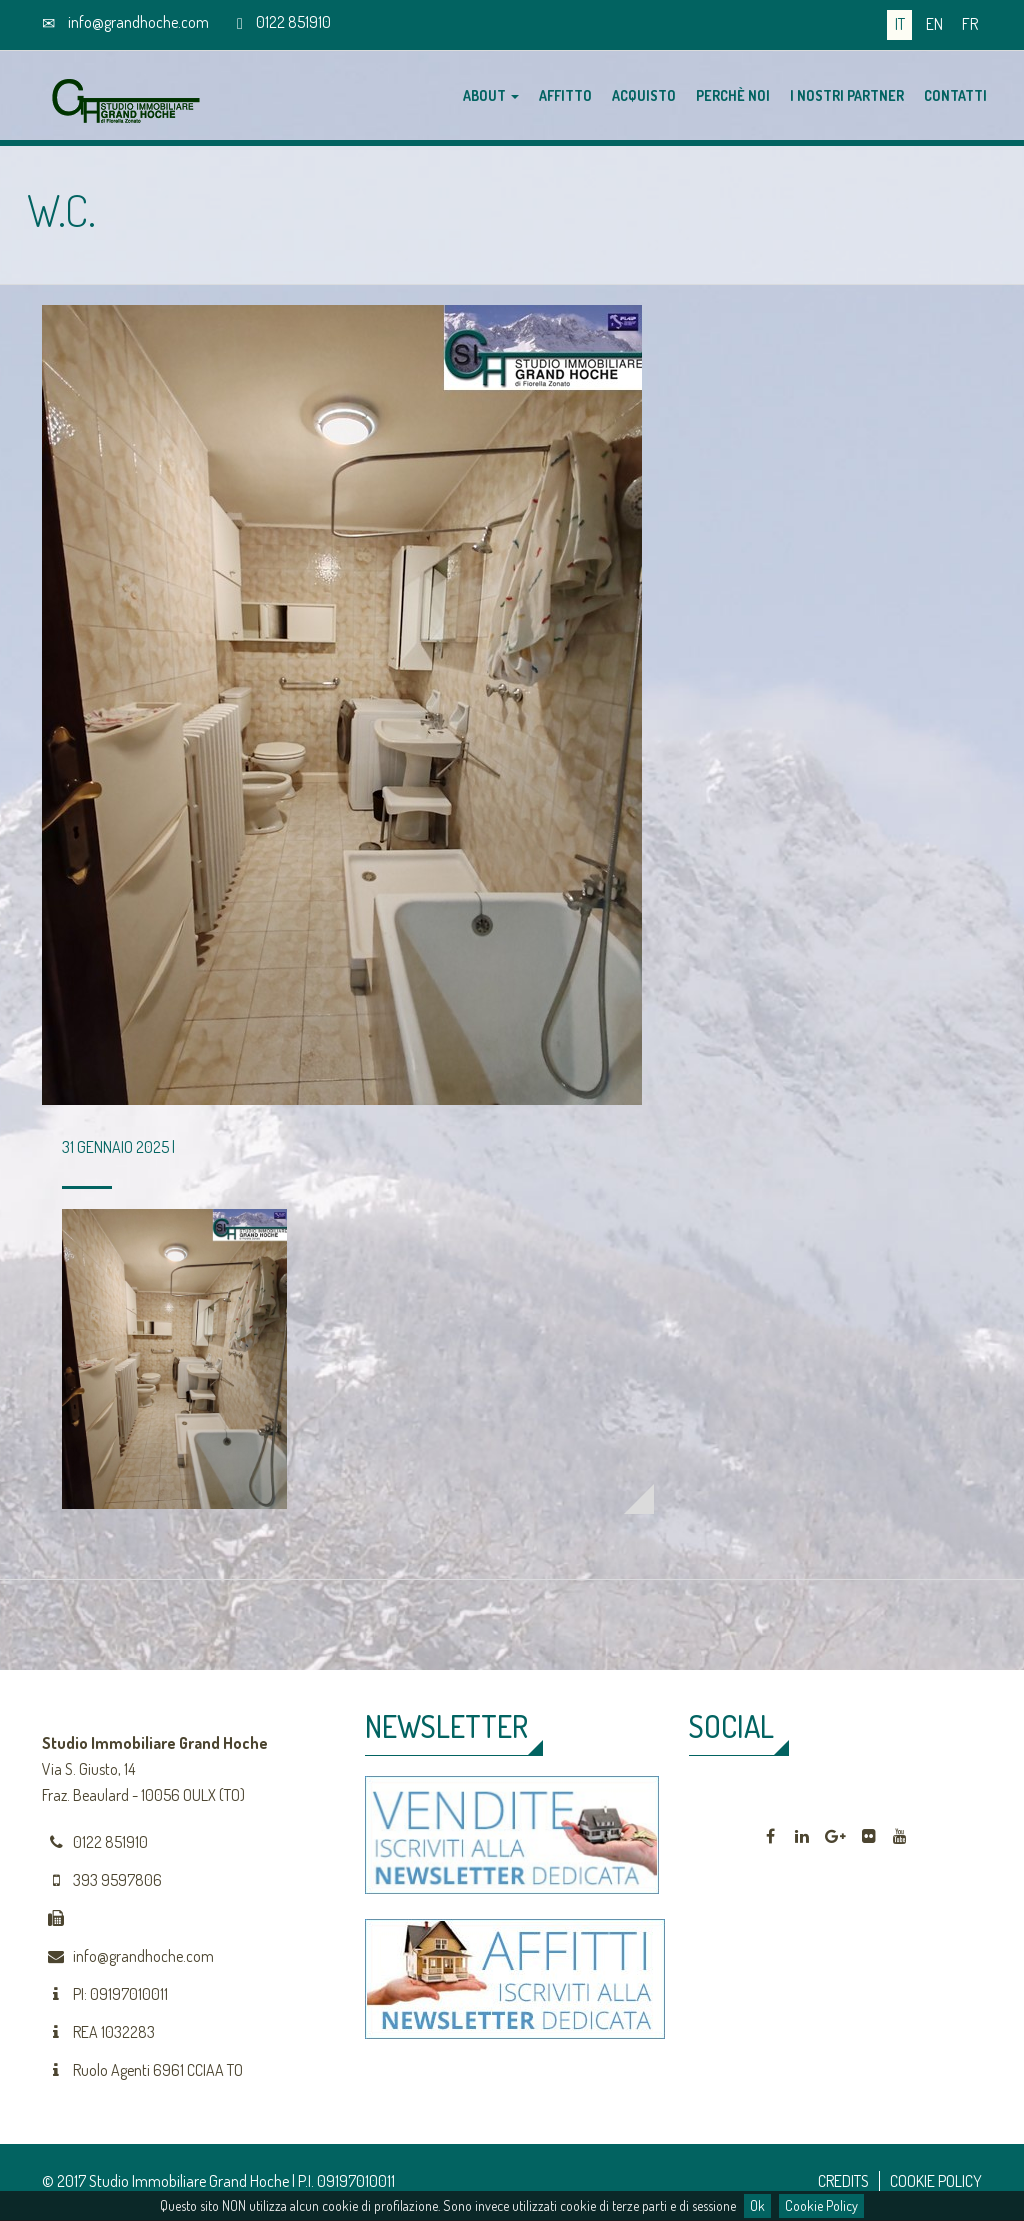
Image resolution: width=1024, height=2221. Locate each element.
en (934, 24)
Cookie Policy (821, 2205)
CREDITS (843, 2181)
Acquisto (644, 95)
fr (970, 24)
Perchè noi (733, 95)
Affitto (565, 95)
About (491, 95)
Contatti (955, 95)
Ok (757, 2205)
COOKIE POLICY (936, 2181)
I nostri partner (847, 95)
